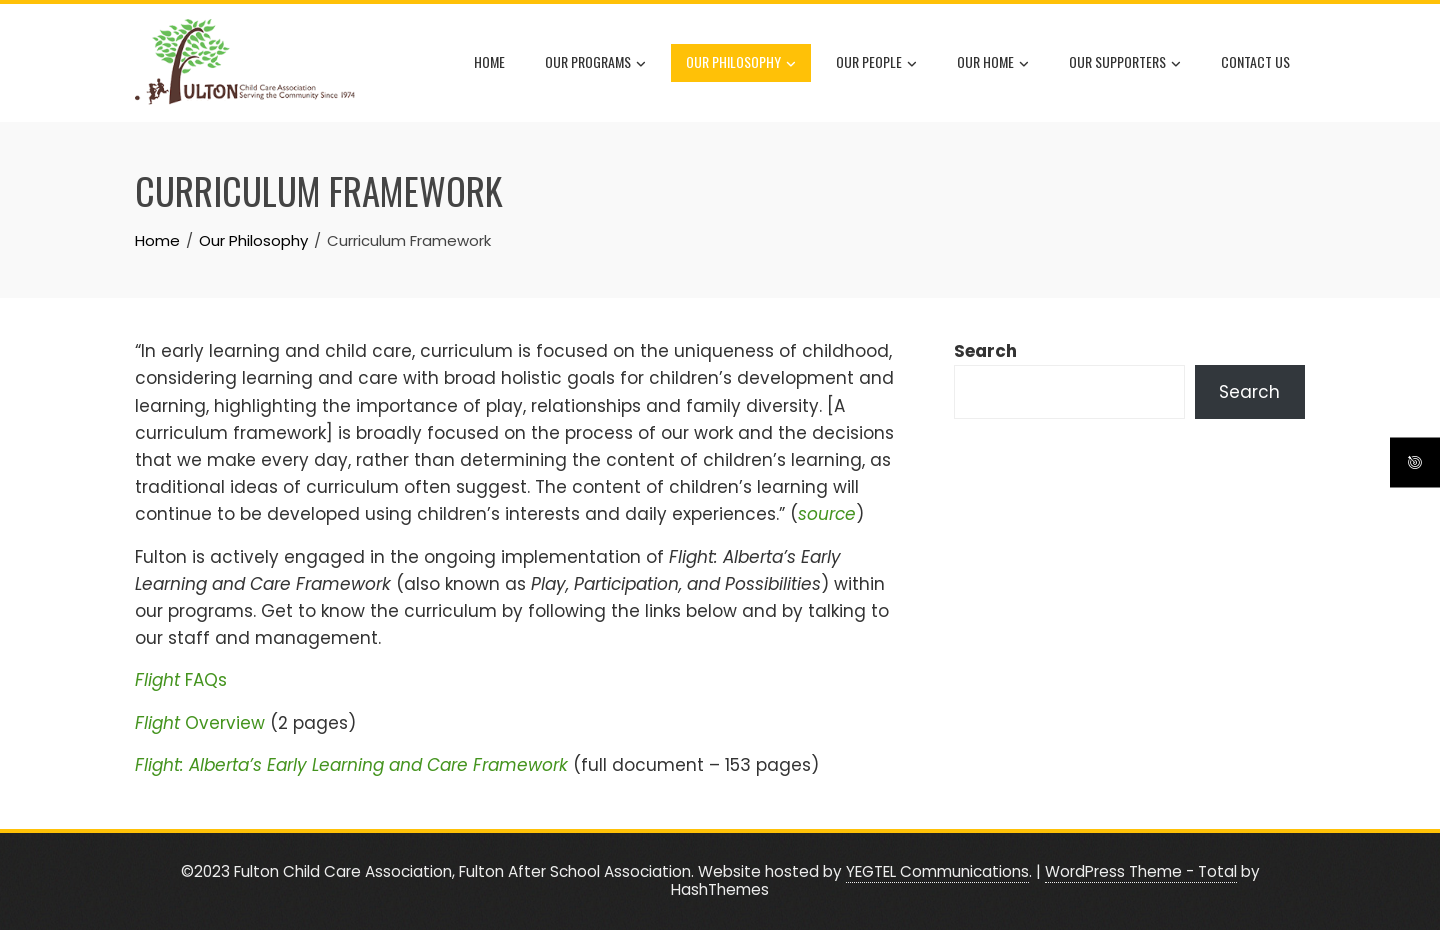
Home (489, 61)
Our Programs (595, 63)
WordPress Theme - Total (1141, 871)
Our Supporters (1125, 63)
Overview (200, 723)
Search (985, 351)
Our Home (993, 63)
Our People (876, 63)
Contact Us (1255, 61)
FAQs (181, 680)
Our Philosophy (741, 63)
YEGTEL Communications (937, 871)
